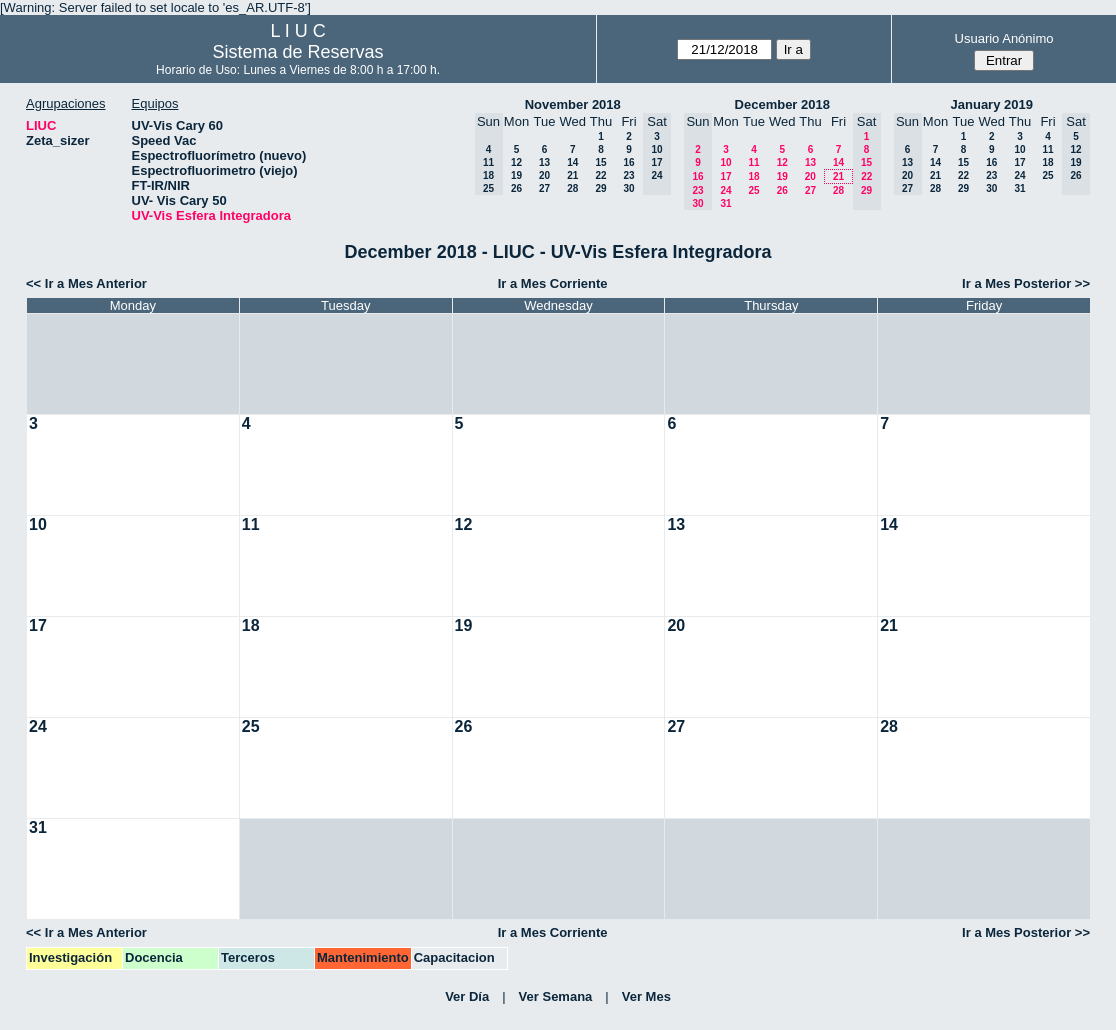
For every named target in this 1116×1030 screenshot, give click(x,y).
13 (544, 162)
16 (628, 162)
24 (725, 190)
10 (725, 162)
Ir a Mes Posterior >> (1026, 283)
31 (725, 203)
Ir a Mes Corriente (553, 283)
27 (544, 188)
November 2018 (573, 104)
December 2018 (782, 104)
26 (516, 188)
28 (572, 188)
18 (753, 176)
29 (600, 188)
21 (572, 175)
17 (725, 176)
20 (544, 175)
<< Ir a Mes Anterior (86, 283)
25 (753, 190)
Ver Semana (556, 996)
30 (628, 188)
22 (600, 175)
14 (572, 162)
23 (628, 175)
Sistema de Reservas (298, 52)
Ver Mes (646, 996)
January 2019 (992, 104)
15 (600, 162)
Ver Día (467, 996)
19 (516, 175)
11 (753, 162)
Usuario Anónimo (1004, 38)
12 (516, 162)
